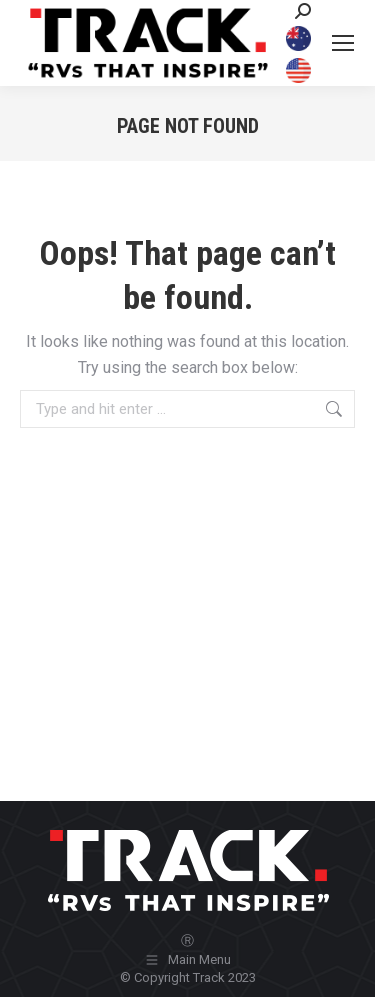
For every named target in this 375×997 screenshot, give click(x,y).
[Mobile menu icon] (343, 43)
